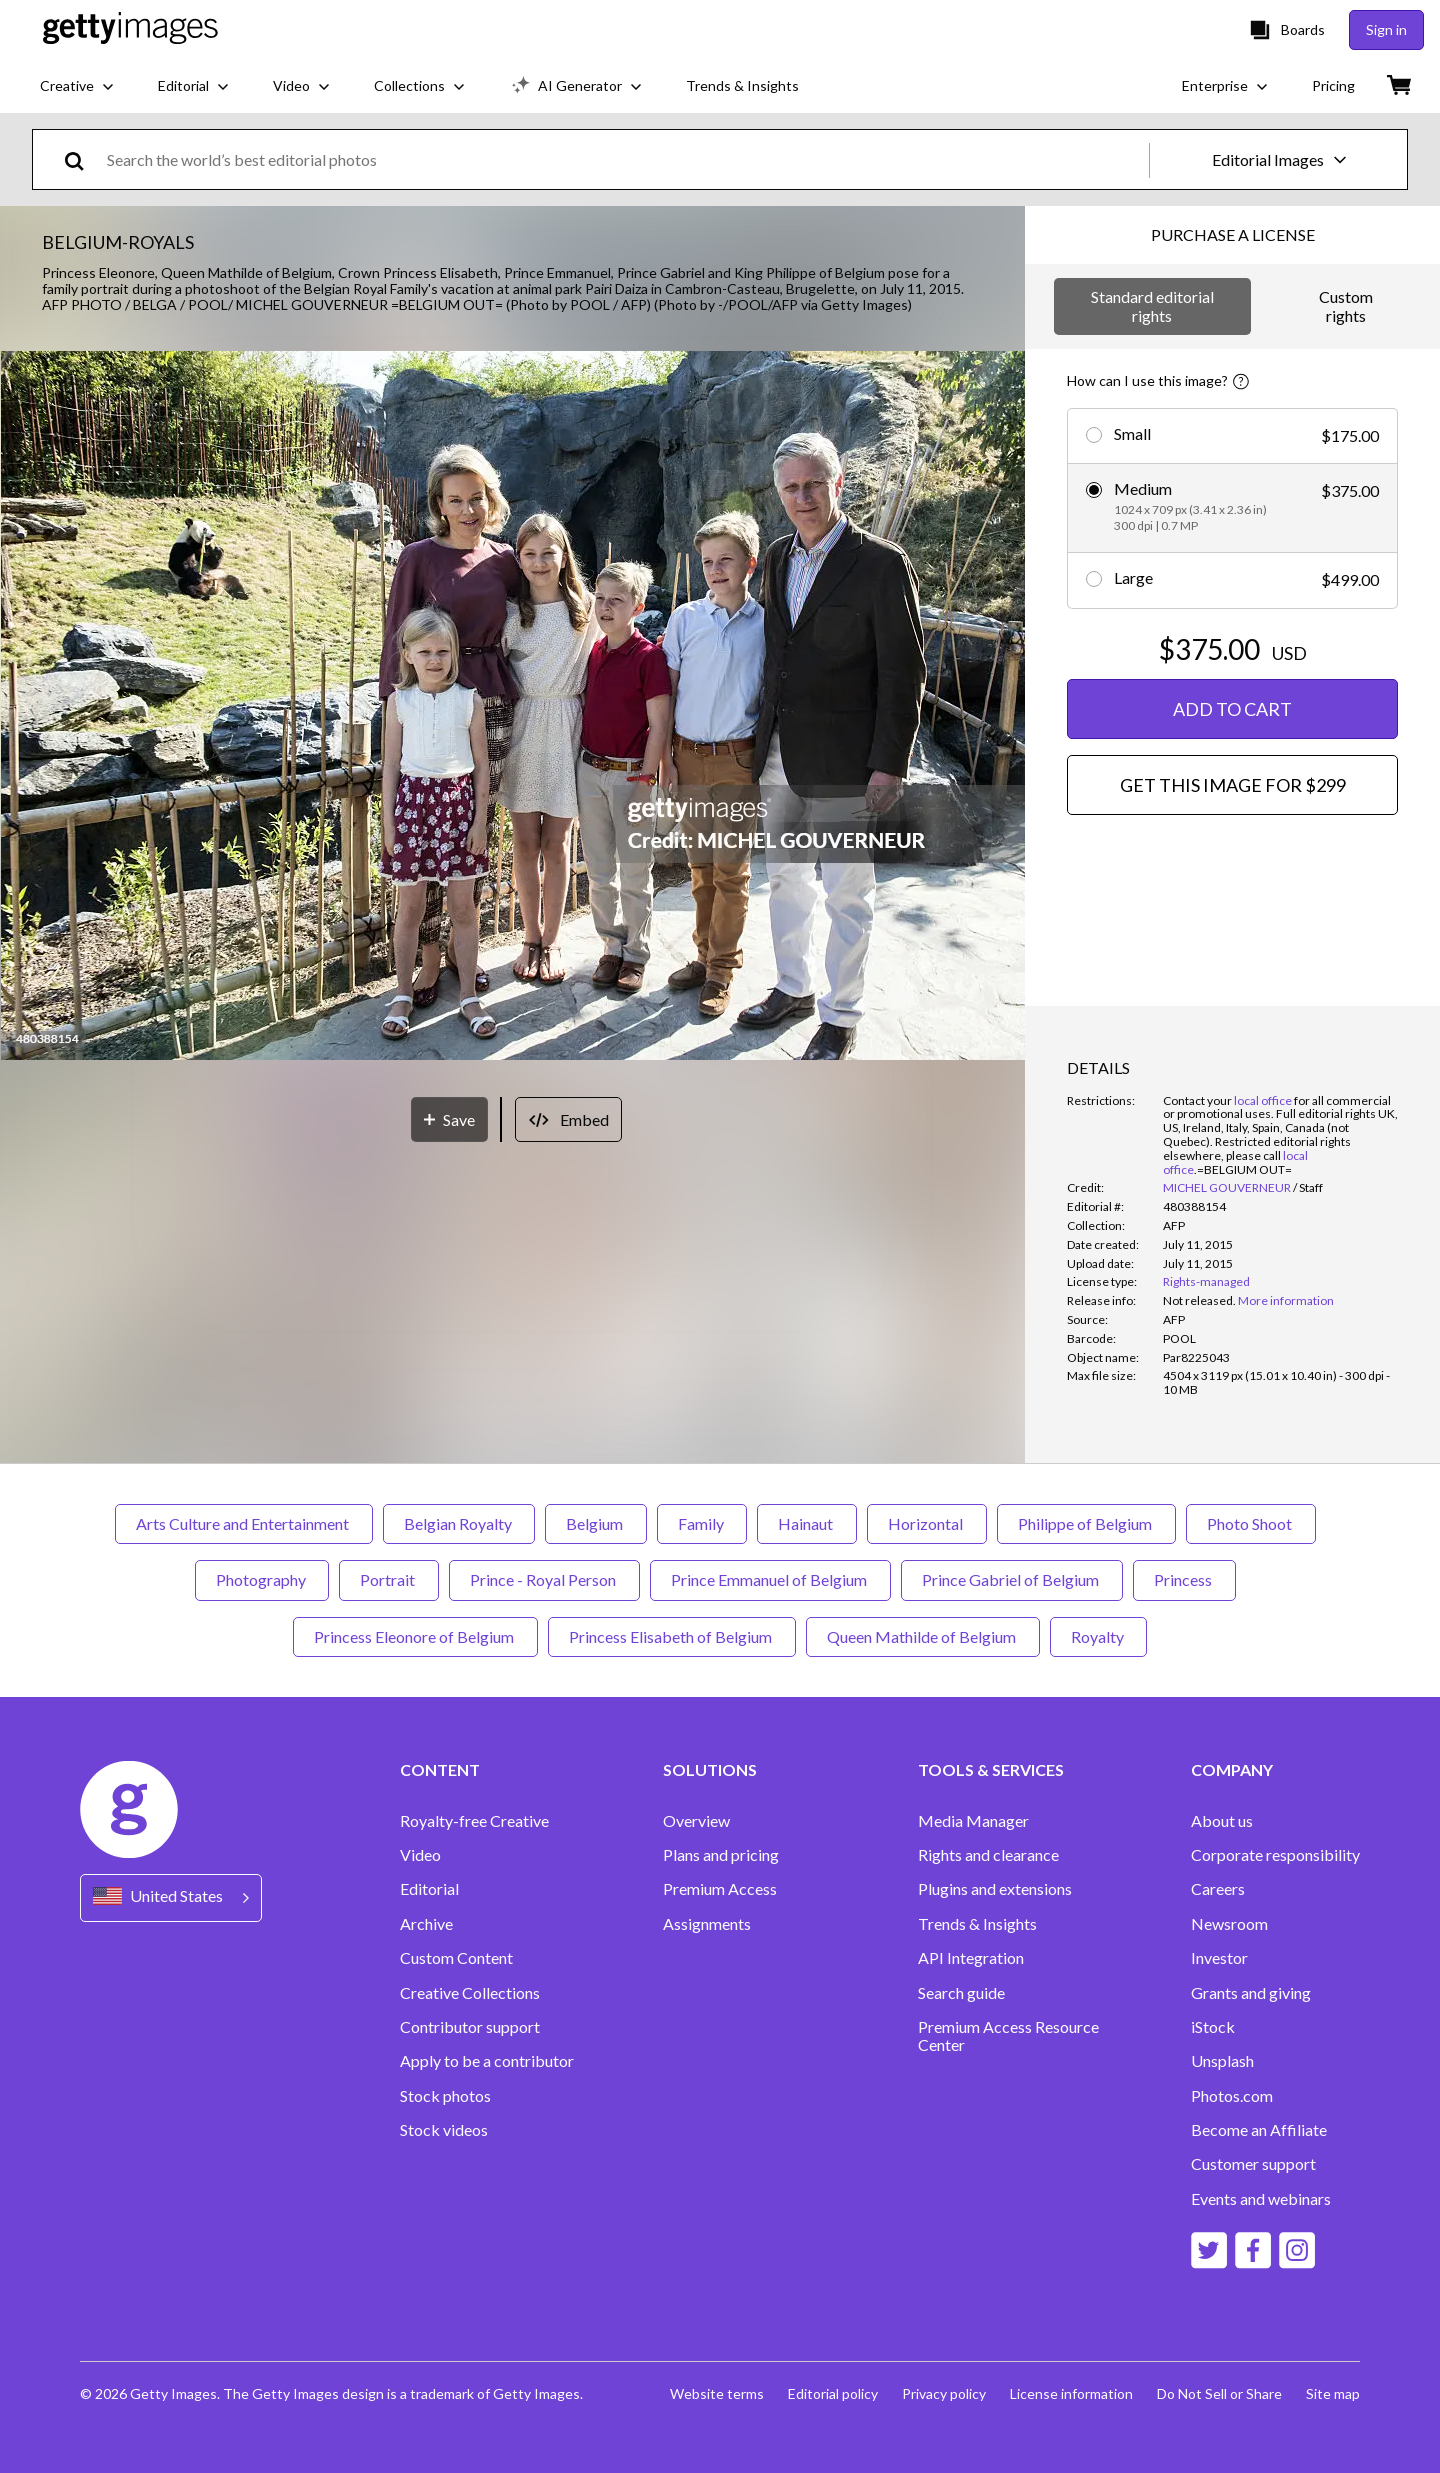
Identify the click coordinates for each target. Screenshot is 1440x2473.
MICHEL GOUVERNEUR (1227, 1187)
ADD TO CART (1232, 709)
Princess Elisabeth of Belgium (672, 1636)
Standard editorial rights (1152, 305)
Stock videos (444, 2130)
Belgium (596, 1523)
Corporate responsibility (1275, 1855)
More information (1286, 1300)
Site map (1333, 2393)
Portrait (389, 1579)
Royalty (1098, 1636)
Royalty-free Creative (474, 1821)
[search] (82, 159)
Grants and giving (1251, 1993)
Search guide (961, 1993)
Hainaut (807, 1523)
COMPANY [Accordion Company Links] (1232, 1770)
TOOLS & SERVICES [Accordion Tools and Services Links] (991, 1770)
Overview (696, 1821)
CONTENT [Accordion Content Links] (440, 1770)
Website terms (717, 2393)
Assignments (707, 1924)
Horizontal (927, 1523)
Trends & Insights (977, 1924)
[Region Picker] (171, 1897)
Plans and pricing (721, 1855)
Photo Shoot (1251, 1523)
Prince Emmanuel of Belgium (770, 1579)
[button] (513, 707)
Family (702, 1523)
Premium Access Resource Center (1008, 2036)
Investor (1219, 1958)
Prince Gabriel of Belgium (1012, 1579)
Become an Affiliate (1259, 2130)
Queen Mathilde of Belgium (923, 1636)
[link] (1199, 1300)
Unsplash (1222, 2061)
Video (420, 1855)
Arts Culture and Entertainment (244, 1523)
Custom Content (456, 1958)
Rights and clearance (988, 1855)
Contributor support (470, 2027)
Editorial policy (833, 2393)
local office (1263, 1100)
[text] (624, 159)
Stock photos (445, 2096)
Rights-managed (1206, 1281)
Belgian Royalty (459, 1523)
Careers (1218, 1889)
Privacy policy (944, 2393)
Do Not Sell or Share (1219, 2393)
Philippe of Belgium (1086, 1523)
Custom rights (1346, 305)
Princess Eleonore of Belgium (415, 1636)
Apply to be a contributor (487, 2061)
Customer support (1253, 2164)
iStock (1213, 2027)
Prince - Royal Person (544, 1579)
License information (1071, 2393)
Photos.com (1232, 2096)
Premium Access (720, 1889)
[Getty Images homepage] (130, 29)
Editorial (429, 1889)
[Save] (449, 1119)
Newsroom (1229, 1924)
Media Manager (973, 1821)
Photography (262, 1579)
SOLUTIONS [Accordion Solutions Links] (710, 1770)
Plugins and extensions (995, 1889)
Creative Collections (470, 1993)
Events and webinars (1261, 2199)
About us (1222, 1821)
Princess (1184, 1579)
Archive (426, 1924)
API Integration (971, 1958)
